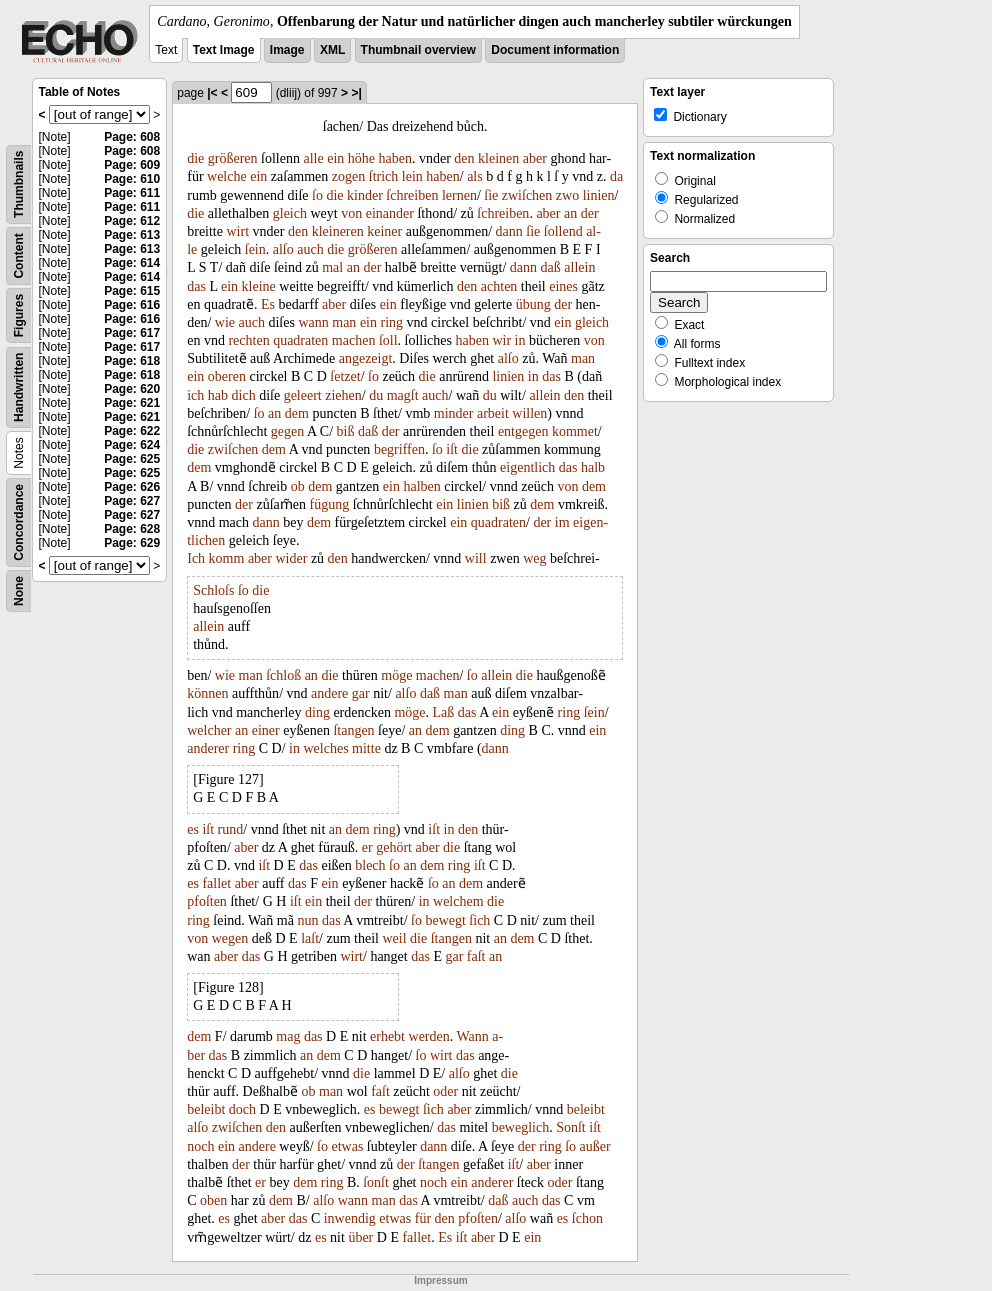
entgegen (523, 431)
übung (533, 304)
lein (412, 176)
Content (19, 255)
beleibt (206, 1109)
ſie (491, 195)
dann (509, 231)
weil (394, 938)
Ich (196, 558)
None (19, 591)
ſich (479, 920)
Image (287, 50)
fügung (329, 504)
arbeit (493, 413)
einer (266, 730)
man (344, 322)
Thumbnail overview (418, 50)
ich (195, 395)
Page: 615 (132, 291)
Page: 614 (132, 263)
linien (599, 195)
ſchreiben (412, 195)
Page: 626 (132, 487)
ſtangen (353, 730)
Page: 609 (132, 165)
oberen (227, 376)
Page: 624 (132, 445)
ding (317, 712)
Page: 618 (132, 361)
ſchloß (283, 675)
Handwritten (19, 387)
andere (329, 693)
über (360, 1237)
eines (563, 286)
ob (298, 486)
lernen (459, 195)
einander (390, 213)
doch (242, 1109)
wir (501, 340)
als (475, 176)
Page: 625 (132, 459)
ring (391, 322)
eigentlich (527, 467)
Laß (444, 712)
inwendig (350, 1218)
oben (213, 1200)
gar (361, 693)
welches (326, 748)
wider (291, 558)
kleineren (338, 231)
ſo (317, 195)
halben (421, 486)
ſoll (388, 340)
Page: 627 (132, 501)
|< (212, 93)
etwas (347, 1146)
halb (593, 467)
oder (445, 1091)
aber (535, 158)
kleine (259, 286)
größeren (233, 158)
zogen (348, 176)
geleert (303, 395)
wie (225, 322)
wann (313, 322)
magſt (403, 395)
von (351, 213)
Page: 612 (132, 221)
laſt (310, 938)
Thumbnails (19, 184)
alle (313, 158)
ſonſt (376, 1182)
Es (268, 304)
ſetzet (345, 376)
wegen (230, 938)
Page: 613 (132, 235)
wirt (237, 231)
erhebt (387, 1036)
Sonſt (571, 1127)
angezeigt (366, 358)
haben (395, 158)
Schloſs (213, 590)
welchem (458, 901)
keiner (384, 231)
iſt (452, 449)
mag (288, 1036)
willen (529, 413)
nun (307, 920)
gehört (394, 847)
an (570, 213)
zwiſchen (527, 195)
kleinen (498, 158)
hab (218, 395)
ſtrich (384, 176)
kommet (575, 431)
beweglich (521, 1127)
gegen (287, 431)
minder (454, 413)
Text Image (224, 50)
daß (551, 267)
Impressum (440, 1280)
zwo (567, 195)
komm (227, 558)
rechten (248, 340)
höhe (361, 158)
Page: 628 (132, 529)
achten (499, 286)
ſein (255, 249)
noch (200, 1146)
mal (332, 267)
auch (310, 249)
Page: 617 (132, 333)
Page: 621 (132, 403)
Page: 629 (132, 543)
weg (534, 558)
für (423, 1218)
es (193, 829)
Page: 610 (132, 179)
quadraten (300, 340)
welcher (209, 730)
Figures (19, 315)
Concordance (19, 522)
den (464, 158)
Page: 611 (132, 193)
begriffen (399, 449)
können (207, 693)
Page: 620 (132, 389)
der (590, 213)
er (367, 847)
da (616, 176)
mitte (366, 748)
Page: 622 (132, 431)
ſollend (563, 231)
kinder (365, 195)
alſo (283, 249)
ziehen (343, 395)
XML (332, 50)
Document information (555, 50)
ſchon (587, 1218)
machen (354, 340)
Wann (472, 1036)
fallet (216, 883)
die (195, 158)
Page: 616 (132, 305)
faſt (476, 956)
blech (370, 865)
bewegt (445, 920)
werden (429, 1036)
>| (356, 93)
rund (231, 829)
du (376, 395)
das (196, 286)
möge (396, 675)
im (562, 522)
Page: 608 (132, 137)
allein (579, 267)
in (520, 340)
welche (227, 176)
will (476, 558)
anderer (208, 748)
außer (595, 1146)
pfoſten (207, 901)
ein (335, 158)
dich (244, 395)
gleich (290, 213)
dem (297, 413)
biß (346, 431)
